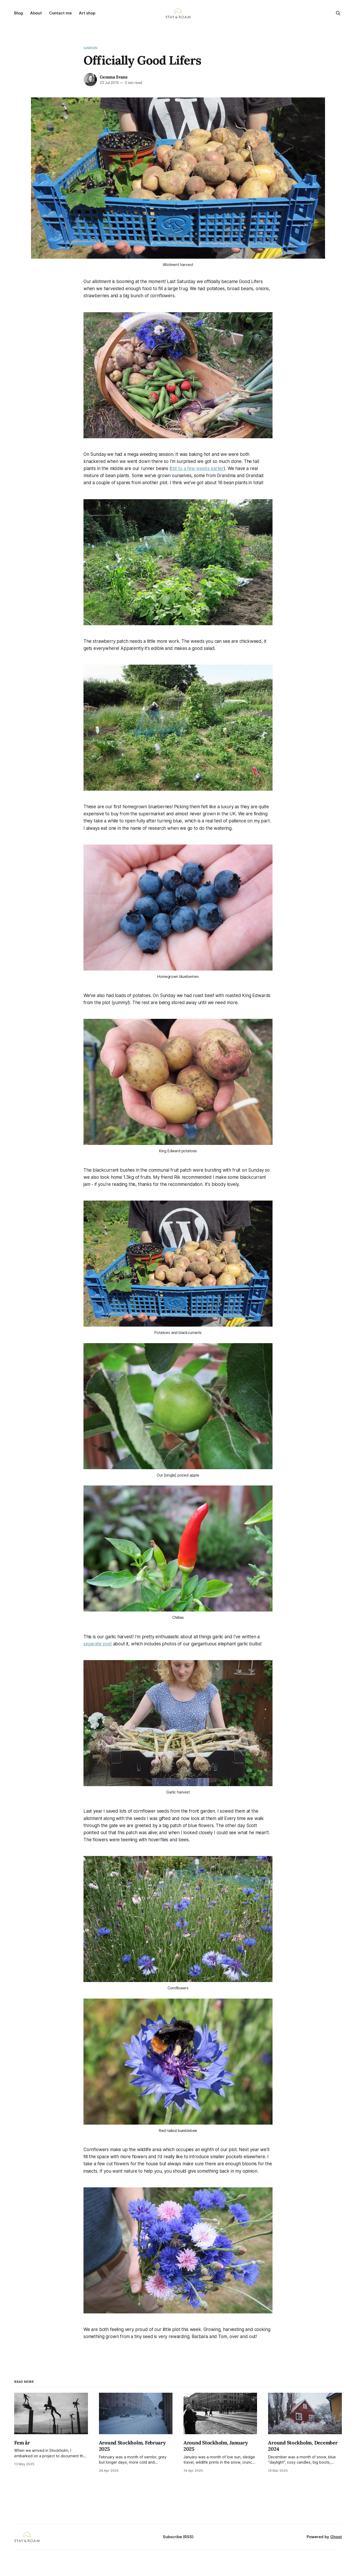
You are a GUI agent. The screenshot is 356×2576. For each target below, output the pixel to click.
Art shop (87, 13)
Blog (18, 13)
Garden (90, 48)
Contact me (60, 13)
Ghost (336, 2536)
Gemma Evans (114, 77)
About (36, 13)
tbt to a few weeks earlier (197, 468)
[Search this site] (338, 13)
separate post (97, 1643)
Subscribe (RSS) (178, 2536)
